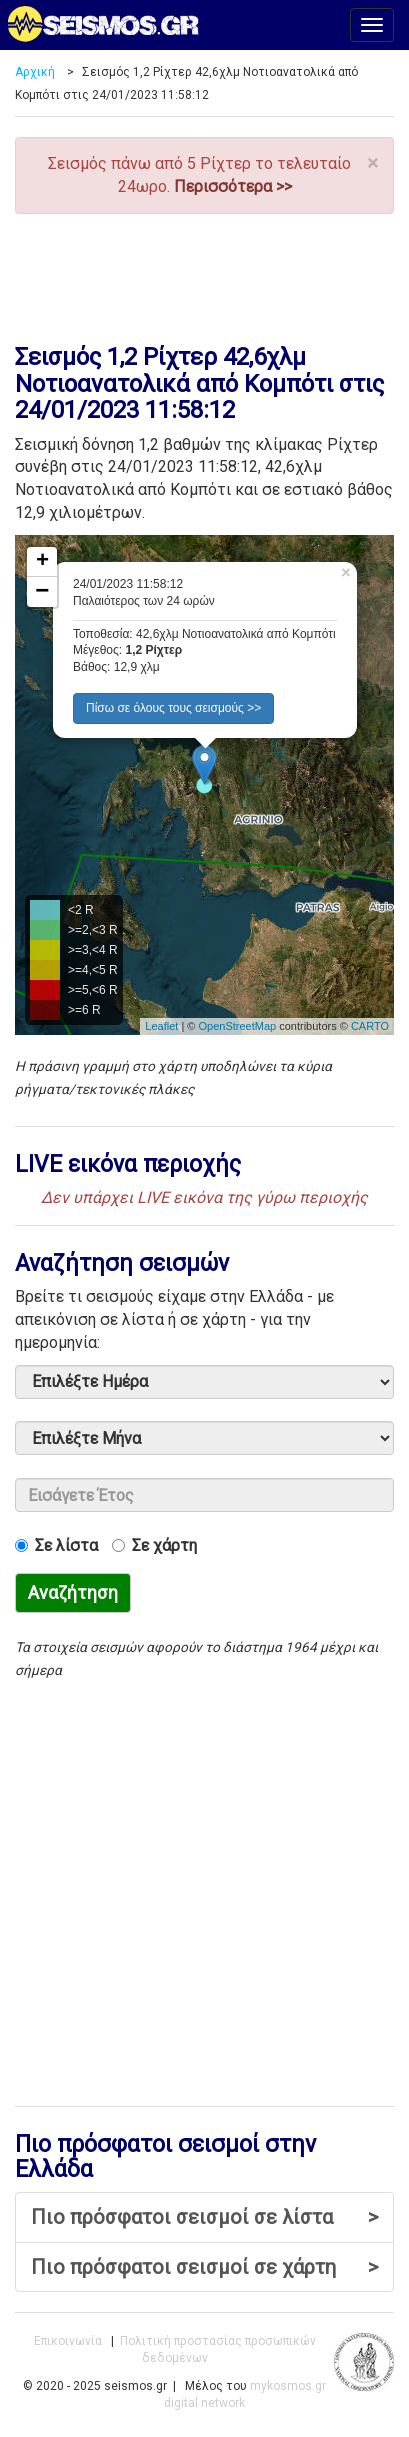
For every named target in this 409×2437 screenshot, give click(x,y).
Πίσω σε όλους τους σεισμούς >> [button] (173, 708)
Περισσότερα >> (233, 186)
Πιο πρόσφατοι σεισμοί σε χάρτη (204, 2267)
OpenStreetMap (237, 1026)
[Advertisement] (204, 274)
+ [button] (42, 562)
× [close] (372, 163)
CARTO (370, 1026)
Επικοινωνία (68, 2341)
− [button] (42, 592)
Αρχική (35, 72)
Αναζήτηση (73, 1592)
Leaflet (161, 1026)
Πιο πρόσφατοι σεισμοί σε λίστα (204, 2217)
